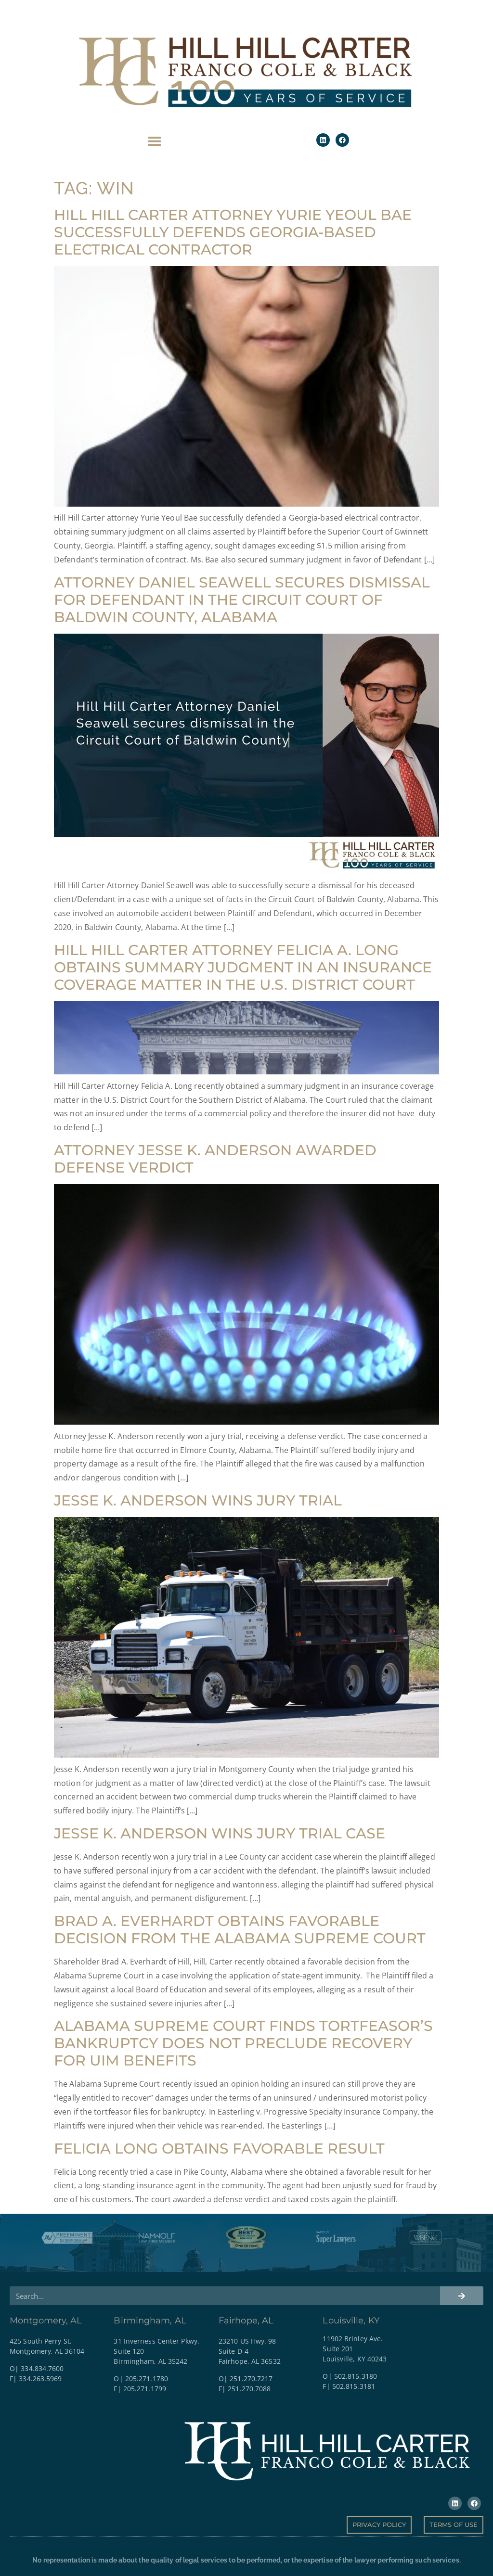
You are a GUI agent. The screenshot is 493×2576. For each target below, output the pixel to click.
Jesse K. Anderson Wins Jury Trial (198, 1500)
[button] (155, 141)
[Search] (461, 2295)
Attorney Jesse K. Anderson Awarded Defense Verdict (215, 1158)
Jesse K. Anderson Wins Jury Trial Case (219, 1833)
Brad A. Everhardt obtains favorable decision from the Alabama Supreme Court (240, 1929)
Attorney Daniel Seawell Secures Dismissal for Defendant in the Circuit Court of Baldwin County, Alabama (242, 600)
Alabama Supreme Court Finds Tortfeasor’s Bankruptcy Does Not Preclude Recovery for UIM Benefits (243, 2043)
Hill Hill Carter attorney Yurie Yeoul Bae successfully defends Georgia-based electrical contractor (233, 232)
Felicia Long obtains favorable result (219, 2148)
